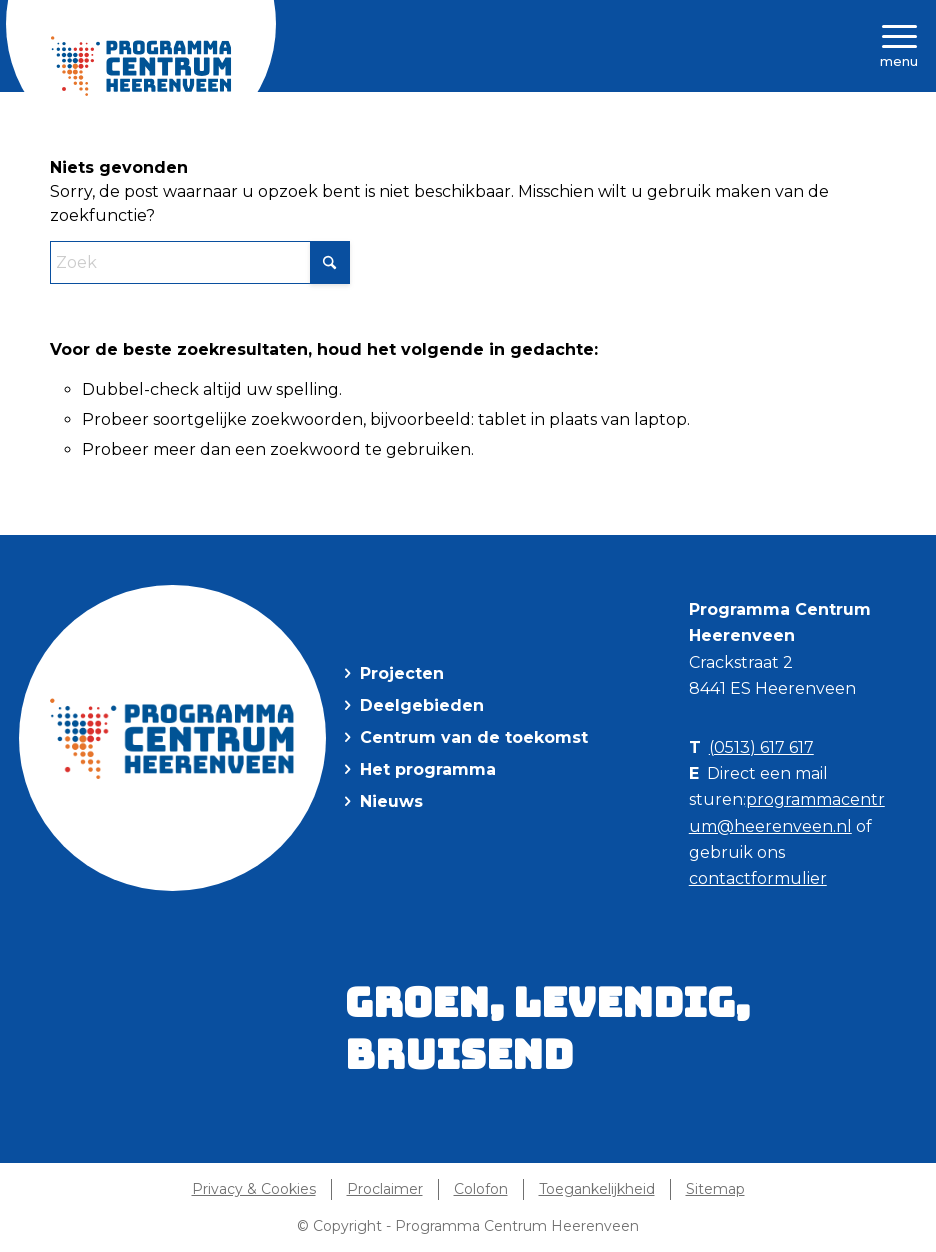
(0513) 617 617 (761, 747)
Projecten (402, 673)
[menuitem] (259, 1189)
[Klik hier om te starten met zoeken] (330, 262)
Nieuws (391, 801)
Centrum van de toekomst (474, 737)
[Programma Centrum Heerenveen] (141, 66)
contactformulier (758, 878)
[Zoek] (200, 262)
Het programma (428, 769)
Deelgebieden (422, 705)
